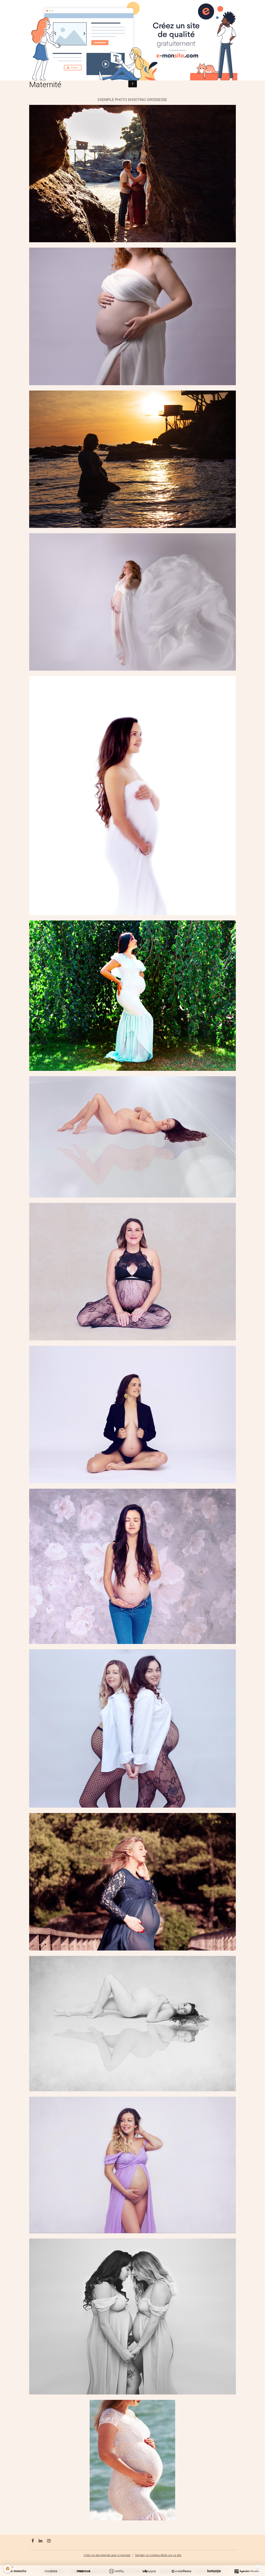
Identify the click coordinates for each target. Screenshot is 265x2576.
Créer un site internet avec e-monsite (107, 2555)
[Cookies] (8, 2569)
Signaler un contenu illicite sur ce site (158, 2555)
